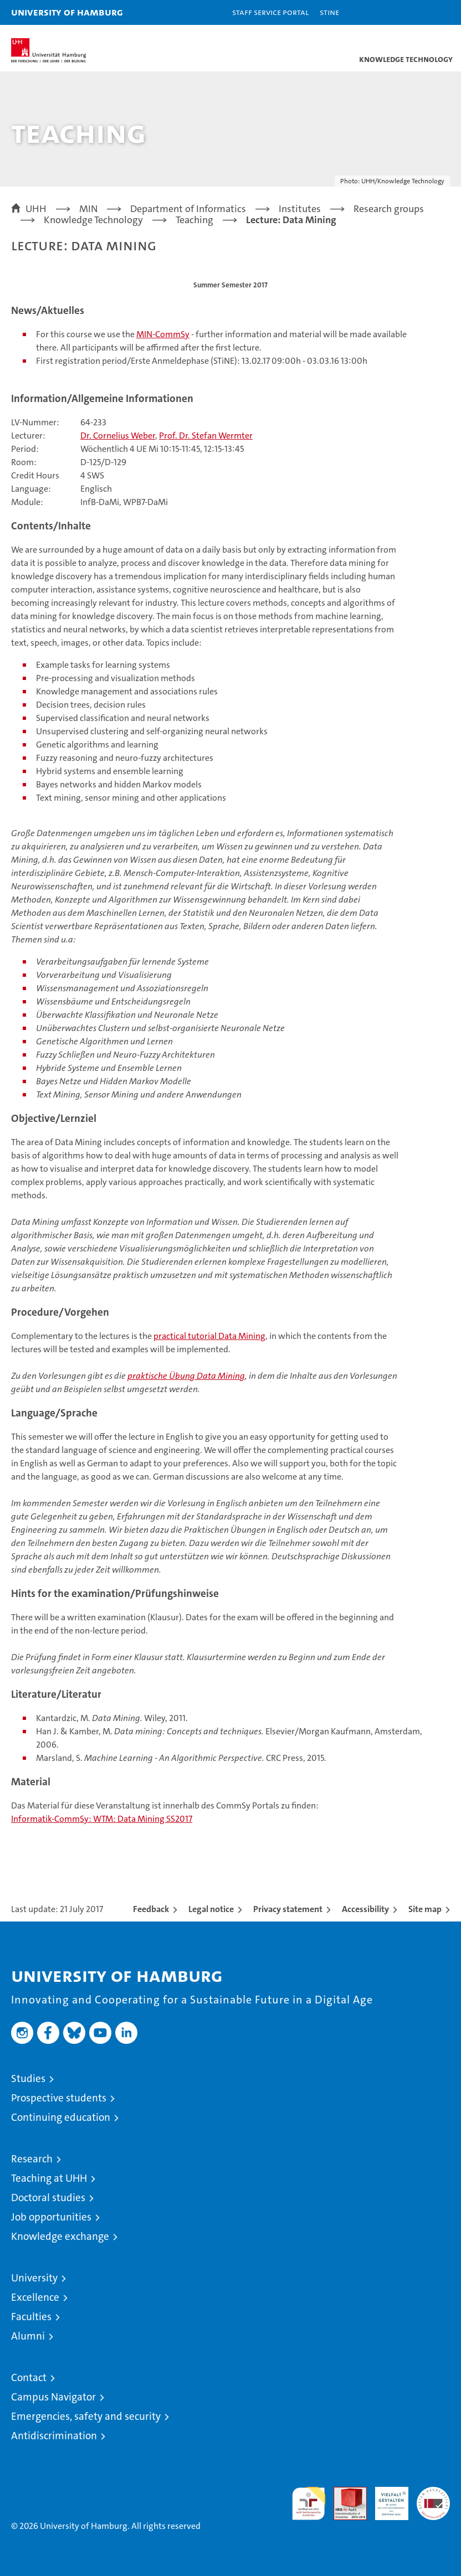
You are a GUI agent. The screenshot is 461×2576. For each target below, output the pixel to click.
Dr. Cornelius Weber (117, 435)
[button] (418, 12)
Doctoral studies (48, 2197)
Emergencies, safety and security (86, 2416)
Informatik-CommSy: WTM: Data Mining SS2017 (101, 1819)
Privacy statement (287, 1909)
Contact (29, 2377)
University (34, 2278)
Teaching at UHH (49, 2178)
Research (32, 2159)
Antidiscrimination (54, 2436)
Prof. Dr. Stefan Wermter (206, 435)
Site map (425, 1909)
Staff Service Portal (270, 12)
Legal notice (211, 1909)
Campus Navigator (53, 2397)
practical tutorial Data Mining (209, 1336)
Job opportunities (51, 2217)
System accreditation (433, 2498)
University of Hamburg (67, 12)
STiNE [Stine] (329, 12)
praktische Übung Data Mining (186, 1376)
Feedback (151, 1909)
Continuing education (60, 2117)
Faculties (31, 2316)
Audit (344, 2492)
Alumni (28, 2336)
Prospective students (58, 2098)
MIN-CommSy (162, 334)
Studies (28, 2078)
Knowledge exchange (60, 2236)
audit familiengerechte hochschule (308, 2503)
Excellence (35, 2297)
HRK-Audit (385, 2498)
